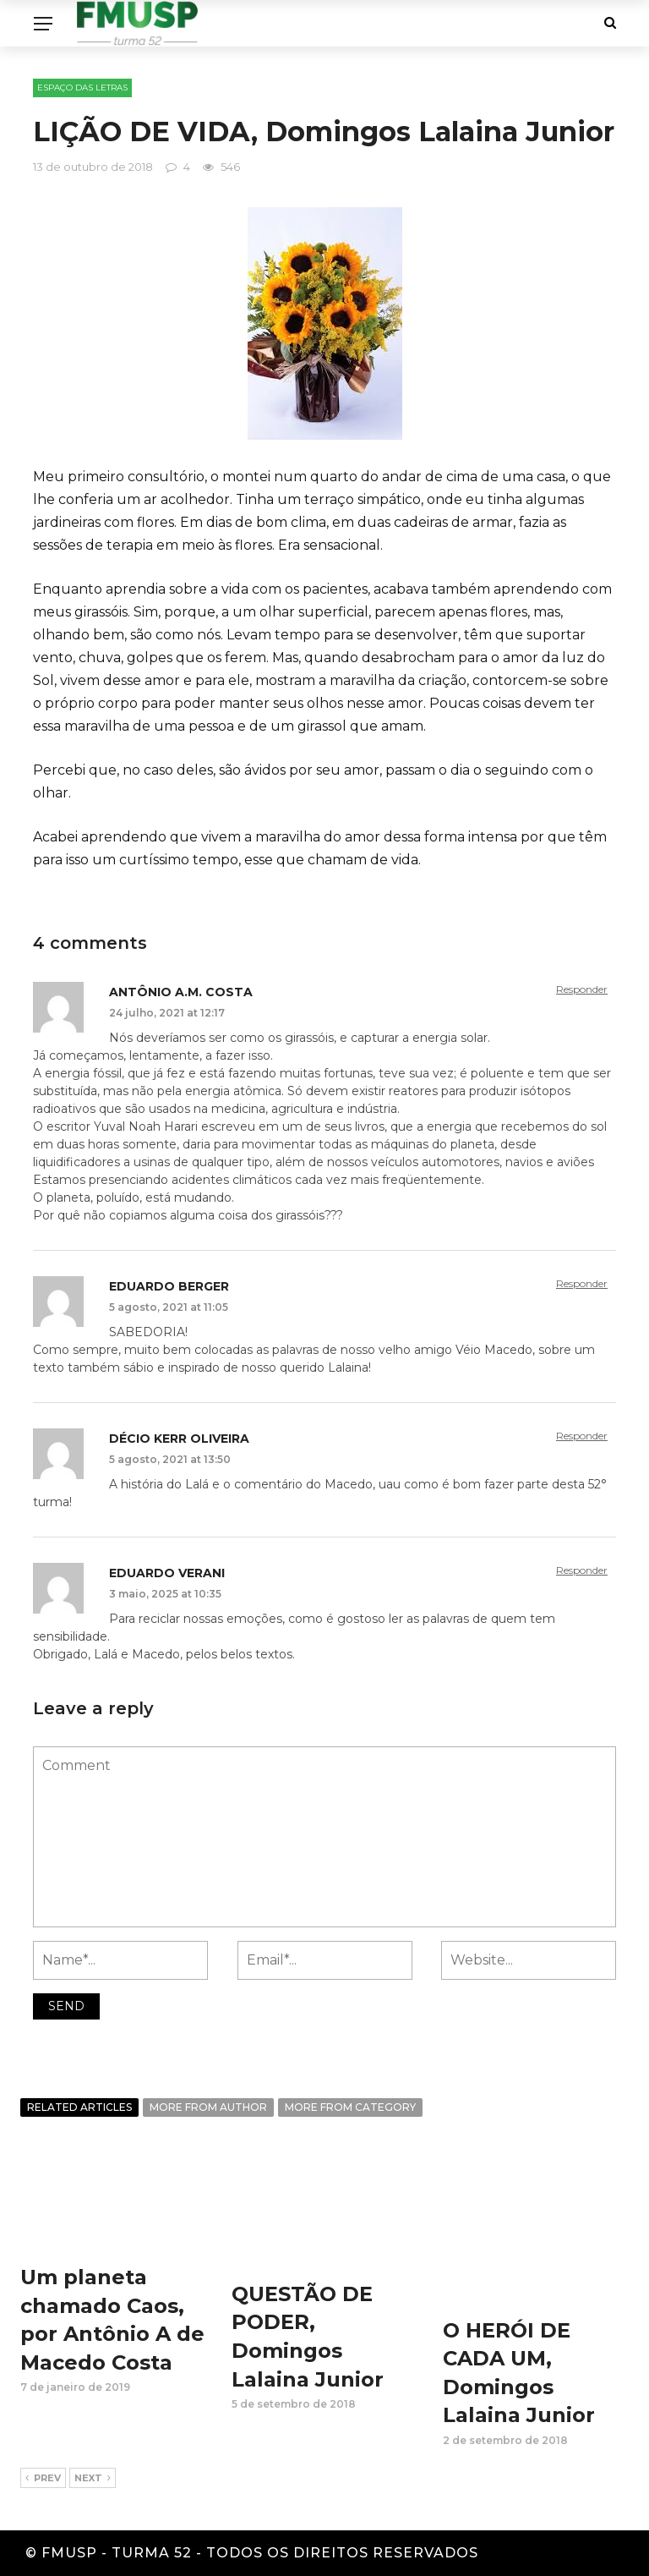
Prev (43, 2478)
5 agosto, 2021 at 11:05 (168, 1307)
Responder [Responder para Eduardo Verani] (582, 1570)
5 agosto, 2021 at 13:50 (170, 1459)
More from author (208, 2107)
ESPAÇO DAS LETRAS (82, 87)
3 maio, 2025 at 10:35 (165, 1593)
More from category (350, 2107)
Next (92, 2478)
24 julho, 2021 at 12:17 (167, 1012)
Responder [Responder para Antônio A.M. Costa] (582, 989)
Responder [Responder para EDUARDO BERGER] (582, 1283)
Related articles (79, 2107)
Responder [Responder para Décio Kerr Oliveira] (582, 1435)
